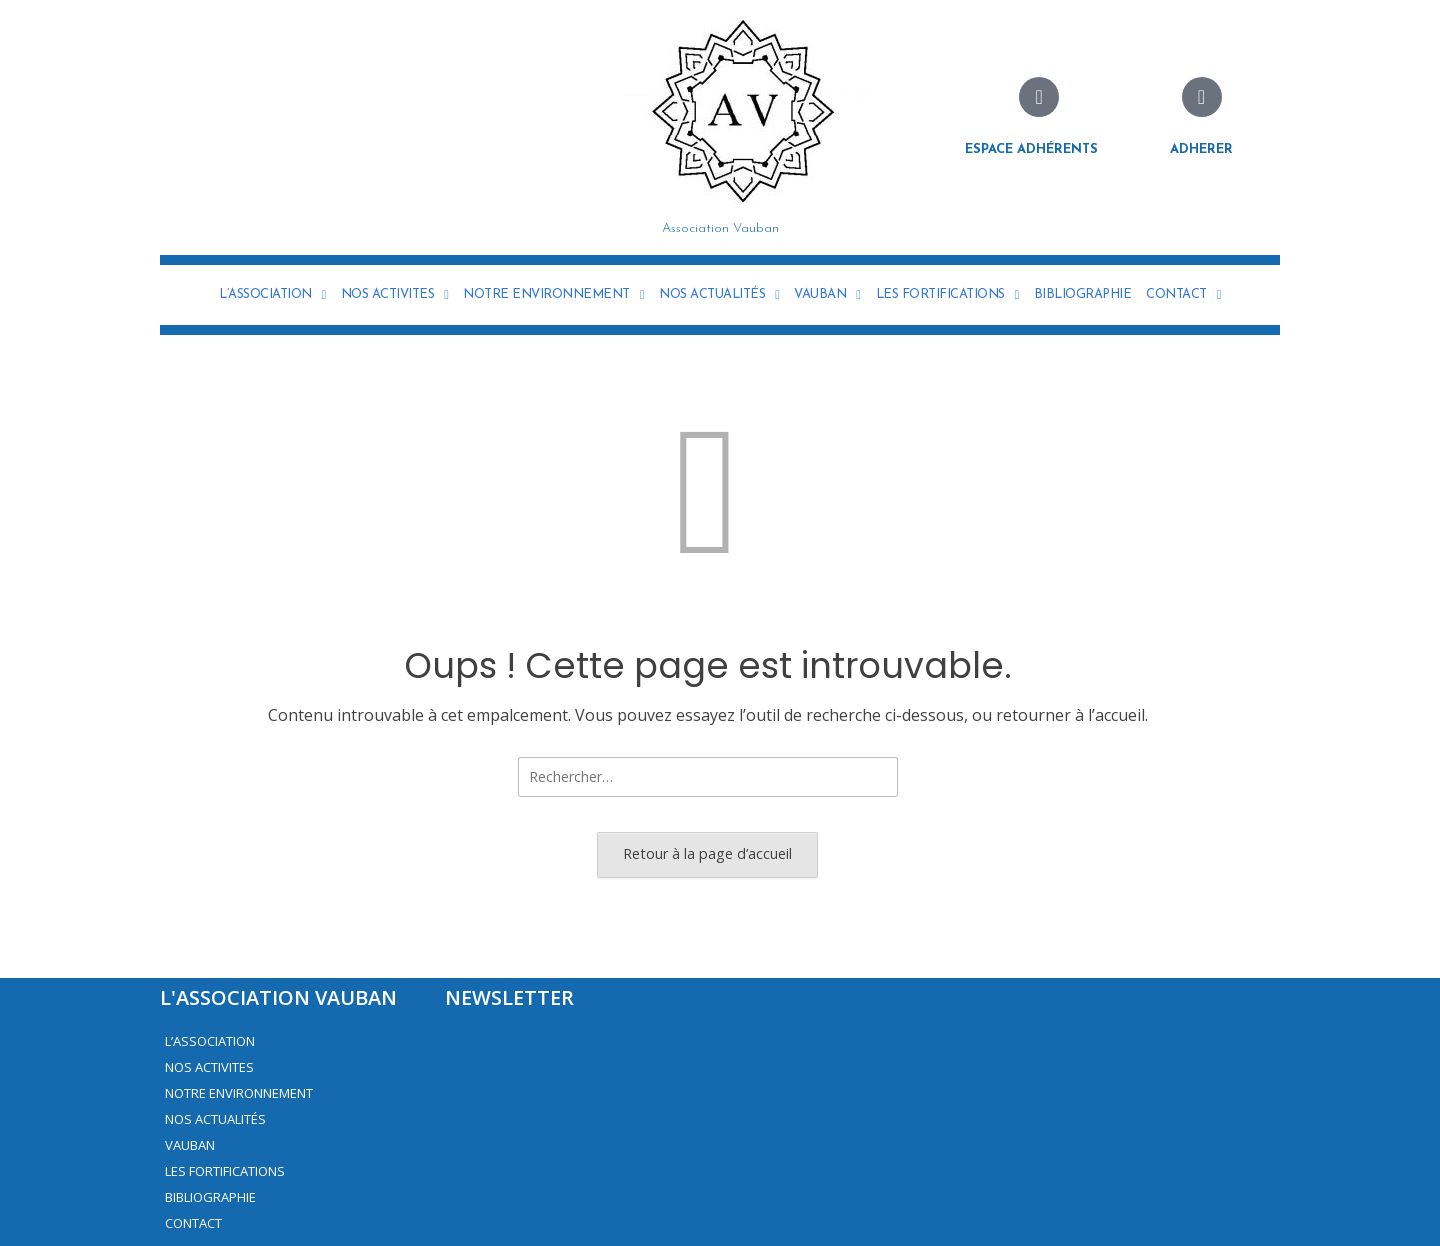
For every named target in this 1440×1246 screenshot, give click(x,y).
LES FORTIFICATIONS (947, 295)
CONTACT (1183, 295)
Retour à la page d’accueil (707, 853)
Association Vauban (720, 228)
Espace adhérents (1031, 149)
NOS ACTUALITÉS (719, 295)
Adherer (1201, 149)
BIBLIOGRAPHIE (1083, 294)
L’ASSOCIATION (272, 295)
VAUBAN (827, 295)
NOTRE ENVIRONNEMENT (553, 295)
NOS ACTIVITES (395, 295)
